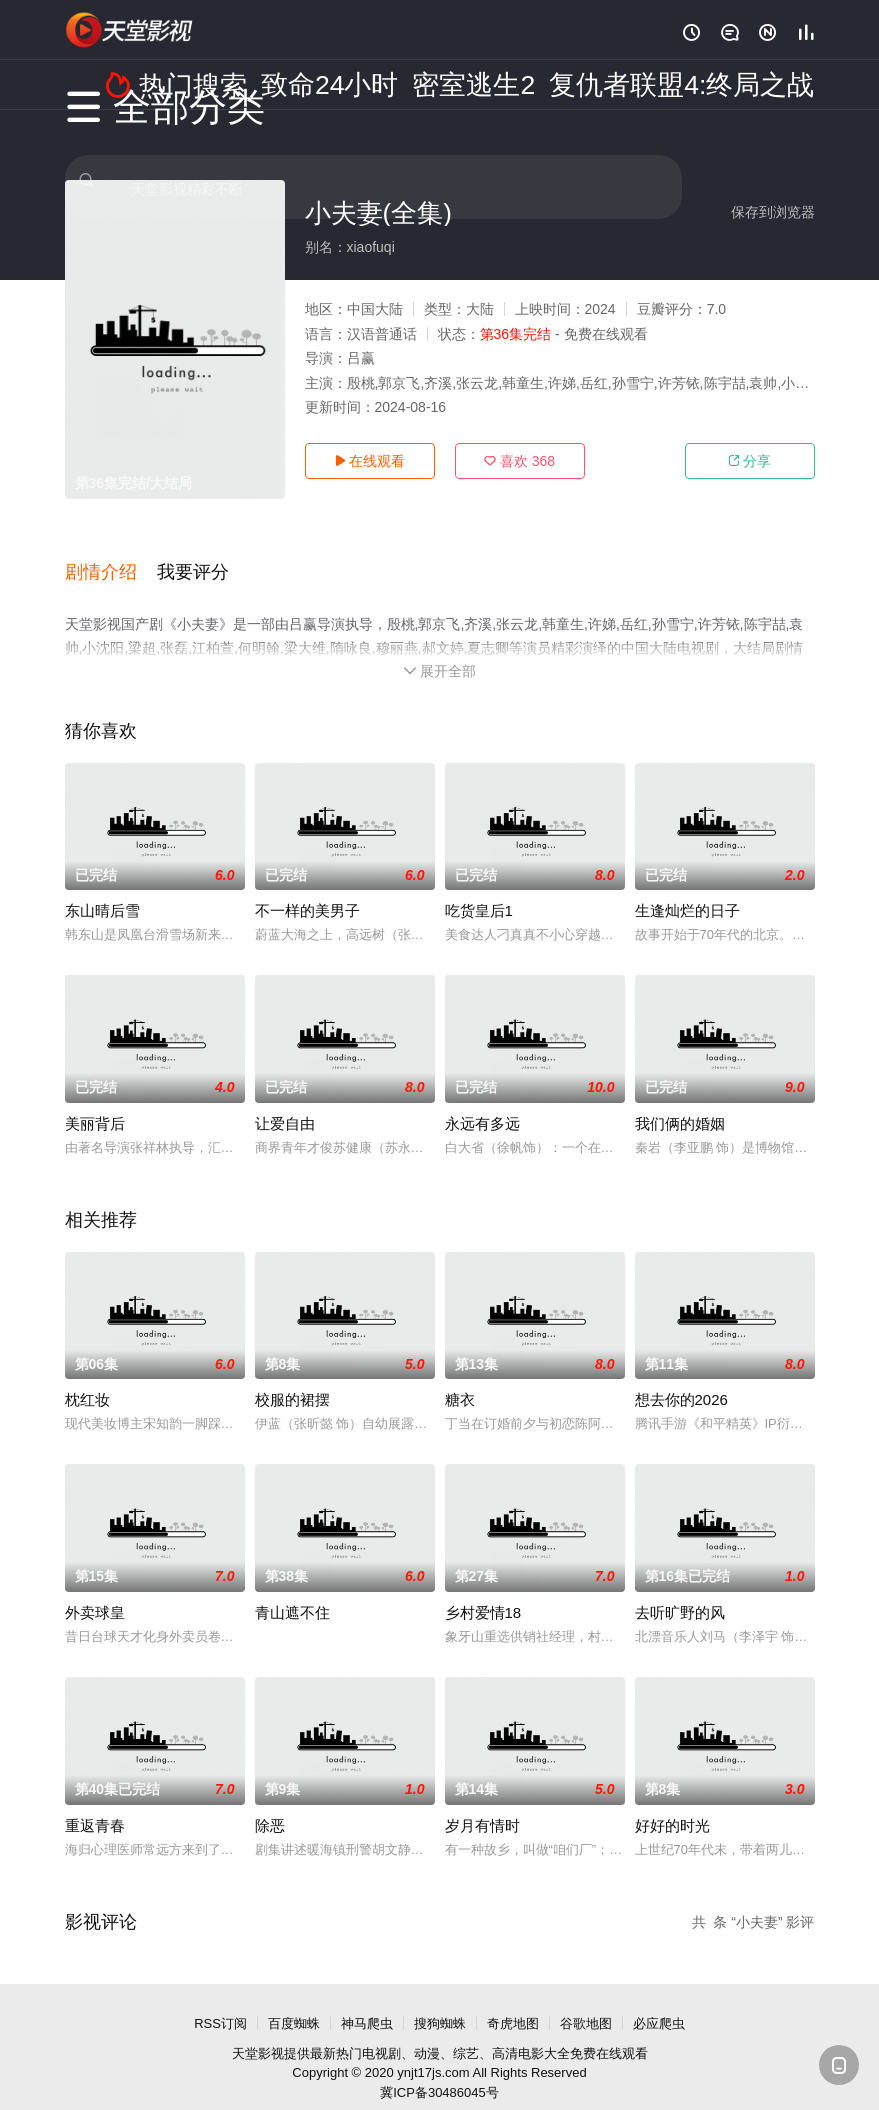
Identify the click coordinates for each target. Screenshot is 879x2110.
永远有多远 (482, 1100)
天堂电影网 (130, 30)
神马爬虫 (367, 2000)
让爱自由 (285, 1100)
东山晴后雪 (102, 887)
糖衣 (460, 1376)
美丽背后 (95, 1100)
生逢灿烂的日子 (687, 887)
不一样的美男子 (307, 887)
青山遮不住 (292, 1589)
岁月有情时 (482, 1802)
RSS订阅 (220, 2000)
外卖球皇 (95, 1589)
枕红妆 (87, 1376)
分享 (750, 461)
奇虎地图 (513, 2000)
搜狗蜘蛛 (440, 2000)
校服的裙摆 (292, 1376)
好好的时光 (672, 1802)
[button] (111, 559)
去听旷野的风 (680, 1589)
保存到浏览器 (773, 212)
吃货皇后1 (479, 887)
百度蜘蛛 (294, 2000)
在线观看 (370, 461)
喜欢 (519, 461)
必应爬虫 (659, 2000)
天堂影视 (258, 2030)
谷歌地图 (586, 2000)
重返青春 (95, 1802)
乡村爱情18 (483, 1589)
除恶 (270, 1802)
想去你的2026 (681, 1376)
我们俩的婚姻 (680, 1100)
